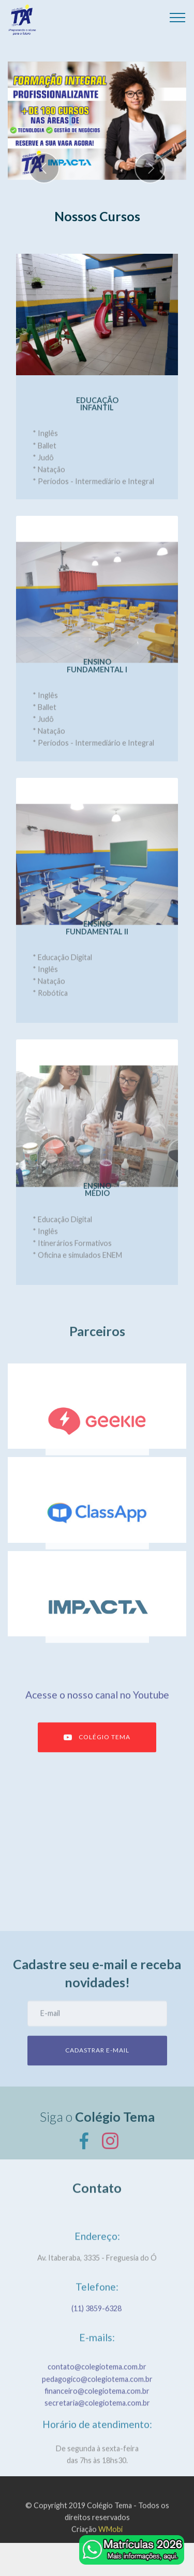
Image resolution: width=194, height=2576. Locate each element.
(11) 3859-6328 (97, 2317)
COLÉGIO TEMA (97, 1754)
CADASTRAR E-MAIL (97, 2067)
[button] (43, 167)
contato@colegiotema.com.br (97, 2396)
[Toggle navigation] (178, 17)
